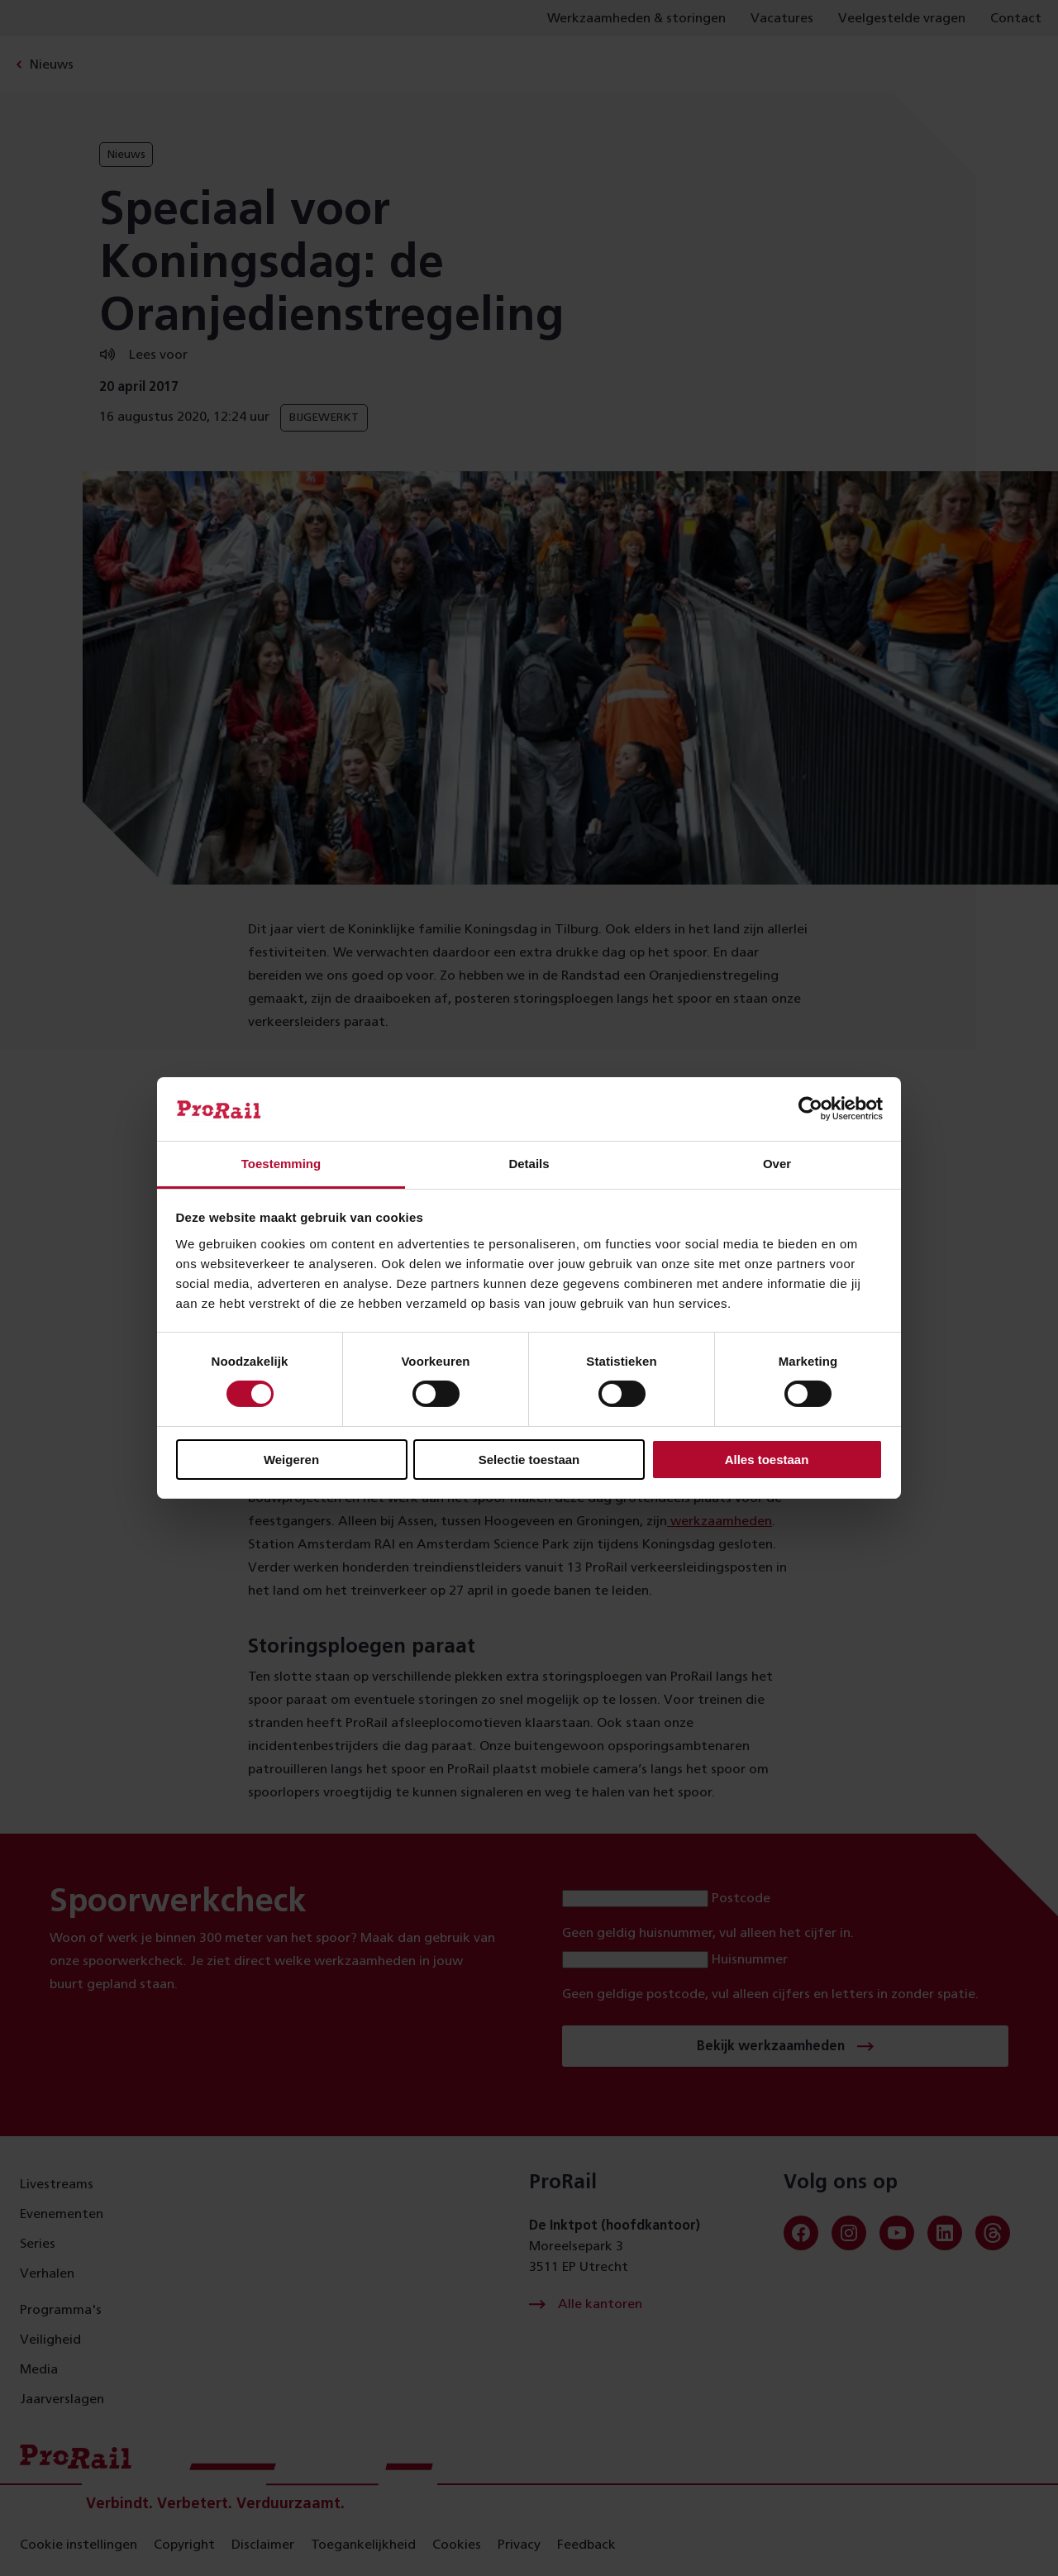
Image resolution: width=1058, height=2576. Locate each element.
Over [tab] (777, 1164)
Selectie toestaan (529, 1460)
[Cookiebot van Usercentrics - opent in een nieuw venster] (810, 1108)
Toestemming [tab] (281, 1164)
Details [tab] (528, 1164)
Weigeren (291, 1460)
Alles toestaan (767, 1460)
